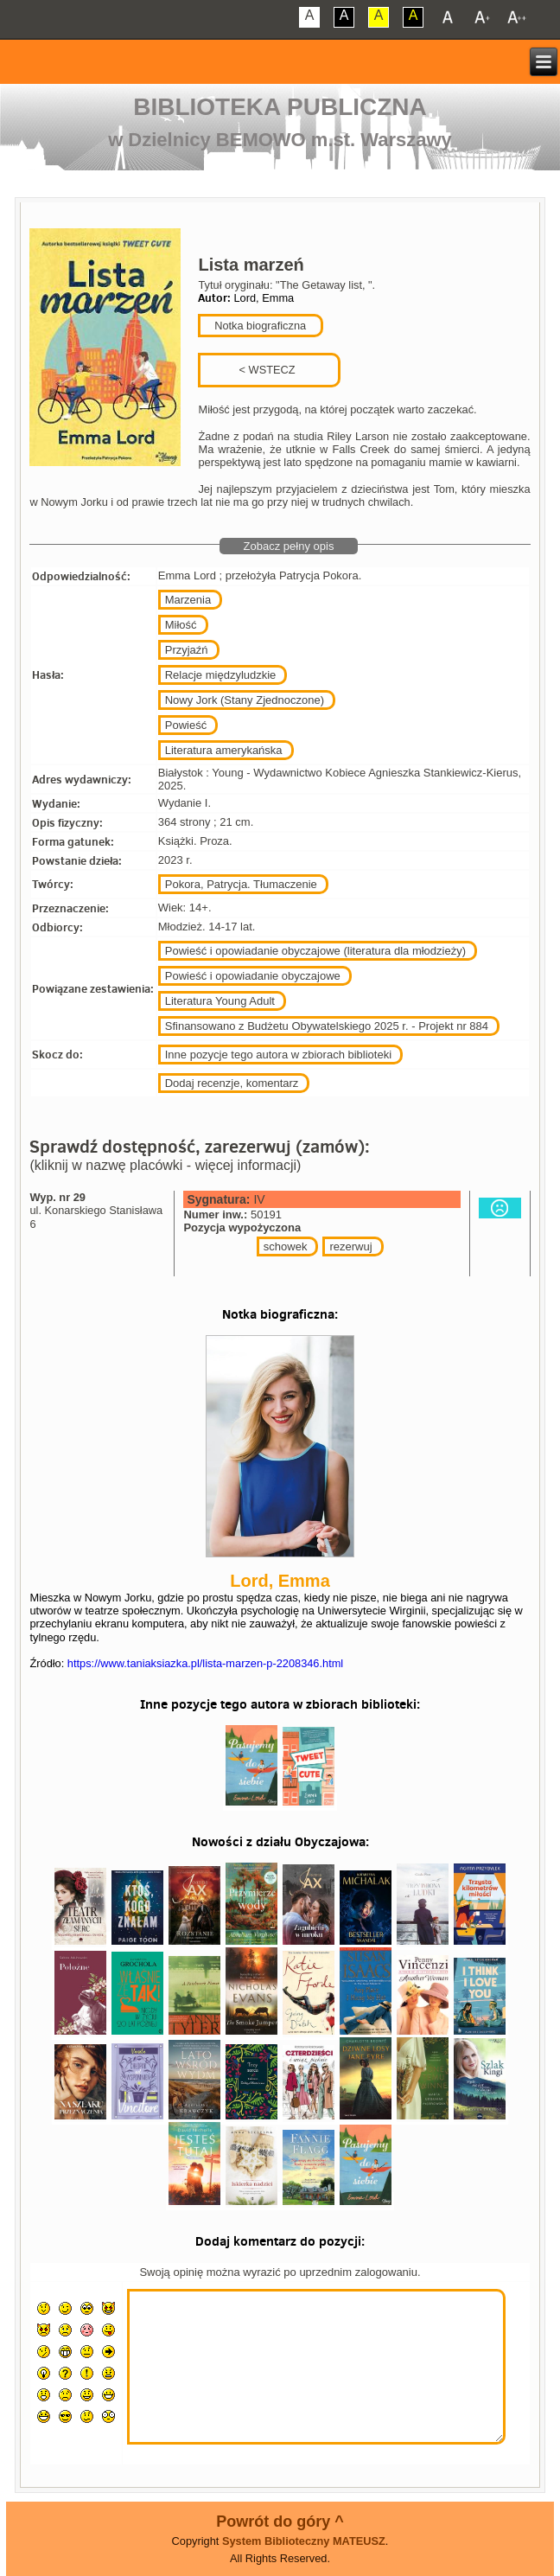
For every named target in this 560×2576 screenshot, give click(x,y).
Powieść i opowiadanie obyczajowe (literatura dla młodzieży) (315, 950)
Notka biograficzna (258, 325)
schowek (286, 1246)
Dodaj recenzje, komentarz (232, 1083)
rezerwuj (350, 1246)
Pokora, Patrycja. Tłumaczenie (241, 884)
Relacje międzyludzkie (221, 674)
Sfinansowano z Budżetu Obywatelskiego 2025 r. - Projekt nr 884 (326, 1026)
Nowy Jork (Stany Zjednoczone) (244, 700)
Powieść (186, 725)
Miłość (181, 624)
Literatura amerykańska (224, 750)
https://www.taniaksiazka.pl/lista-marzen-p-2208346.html (205, 1663)
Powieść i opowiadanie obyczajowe (252, 975)
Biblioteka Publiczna (280, 106)
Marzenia (188, 599)
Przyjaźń (186, 649)
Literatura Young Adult (220, 1000)
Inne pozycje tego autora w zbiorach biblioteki (278, 1054)
